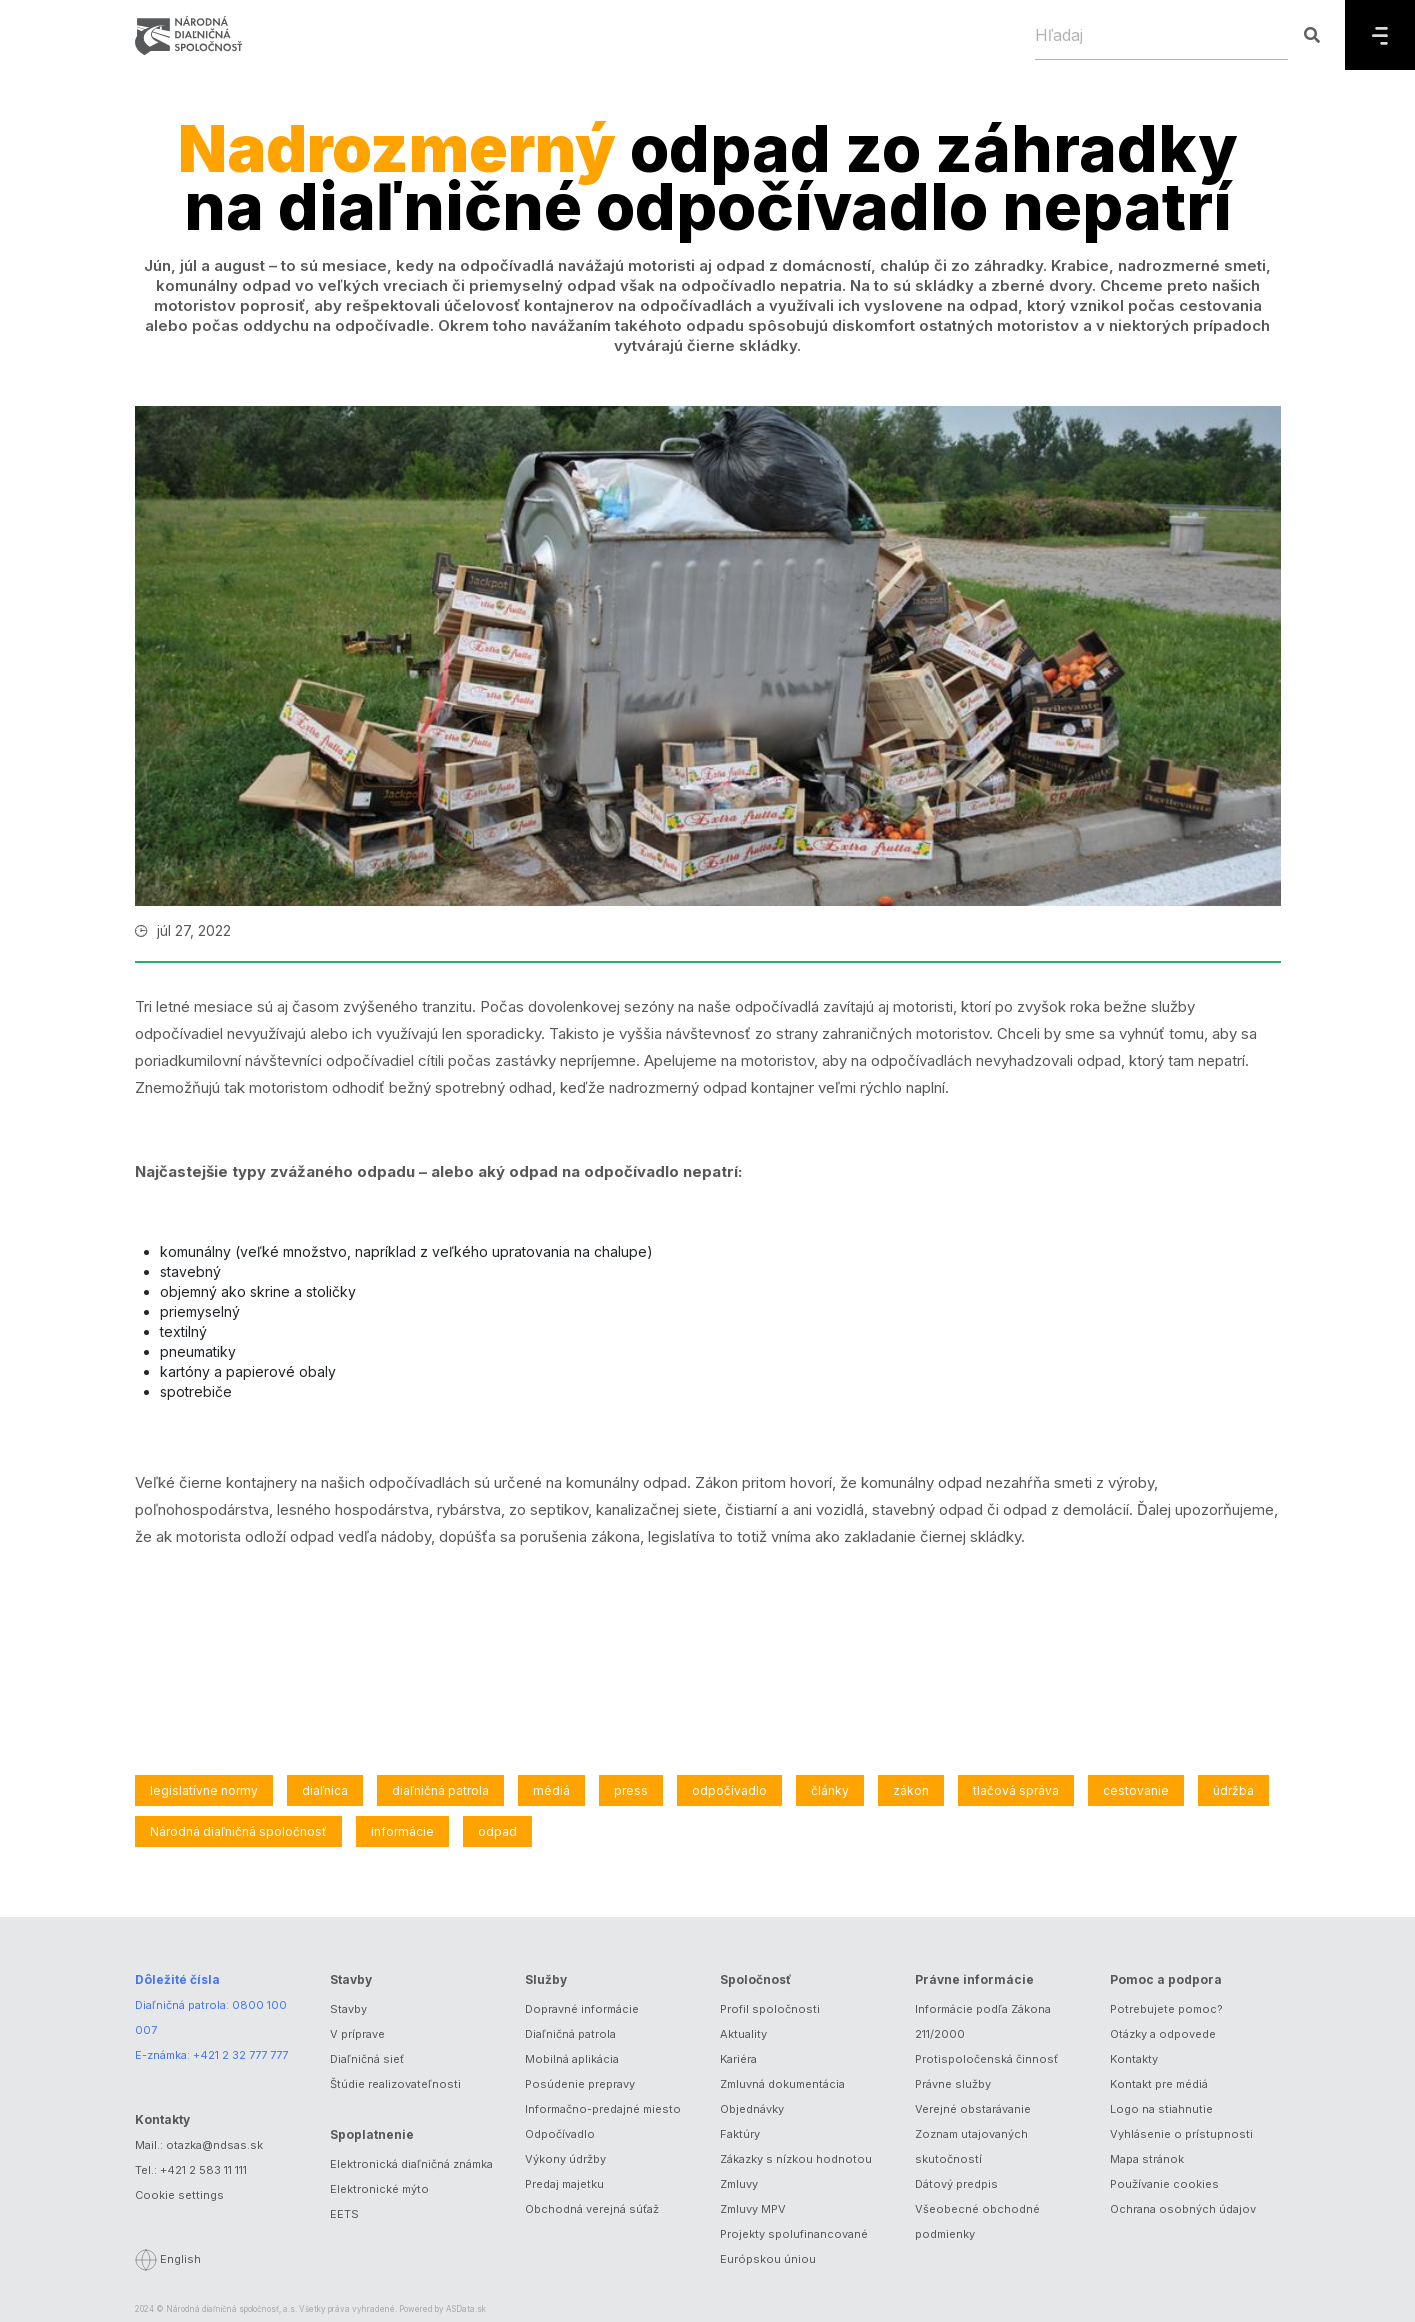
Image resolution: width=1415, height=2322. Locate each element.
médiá (551, 1790)
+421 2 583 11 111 (203, 2170)
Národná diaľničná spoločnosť (238, 1831)
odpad (497, 1831)
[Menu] (1380, 35)
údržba (1233, 1790)
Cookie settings (179, 2195)
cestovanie (1136, 1790)
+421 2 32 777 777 (240, 2055)
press (631, 1790)
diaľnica (325, 1790)
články (830, 1790)
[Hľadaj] (1161, 35)
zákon (911, 1790)
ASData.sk (466, 2309)
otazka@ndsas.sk (214, 2145)
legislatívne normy (204, 1790)
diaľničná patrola (440, 1790)
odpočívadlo (729, 1790)
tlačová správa (1016, 1790)
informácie (402, 1831)
